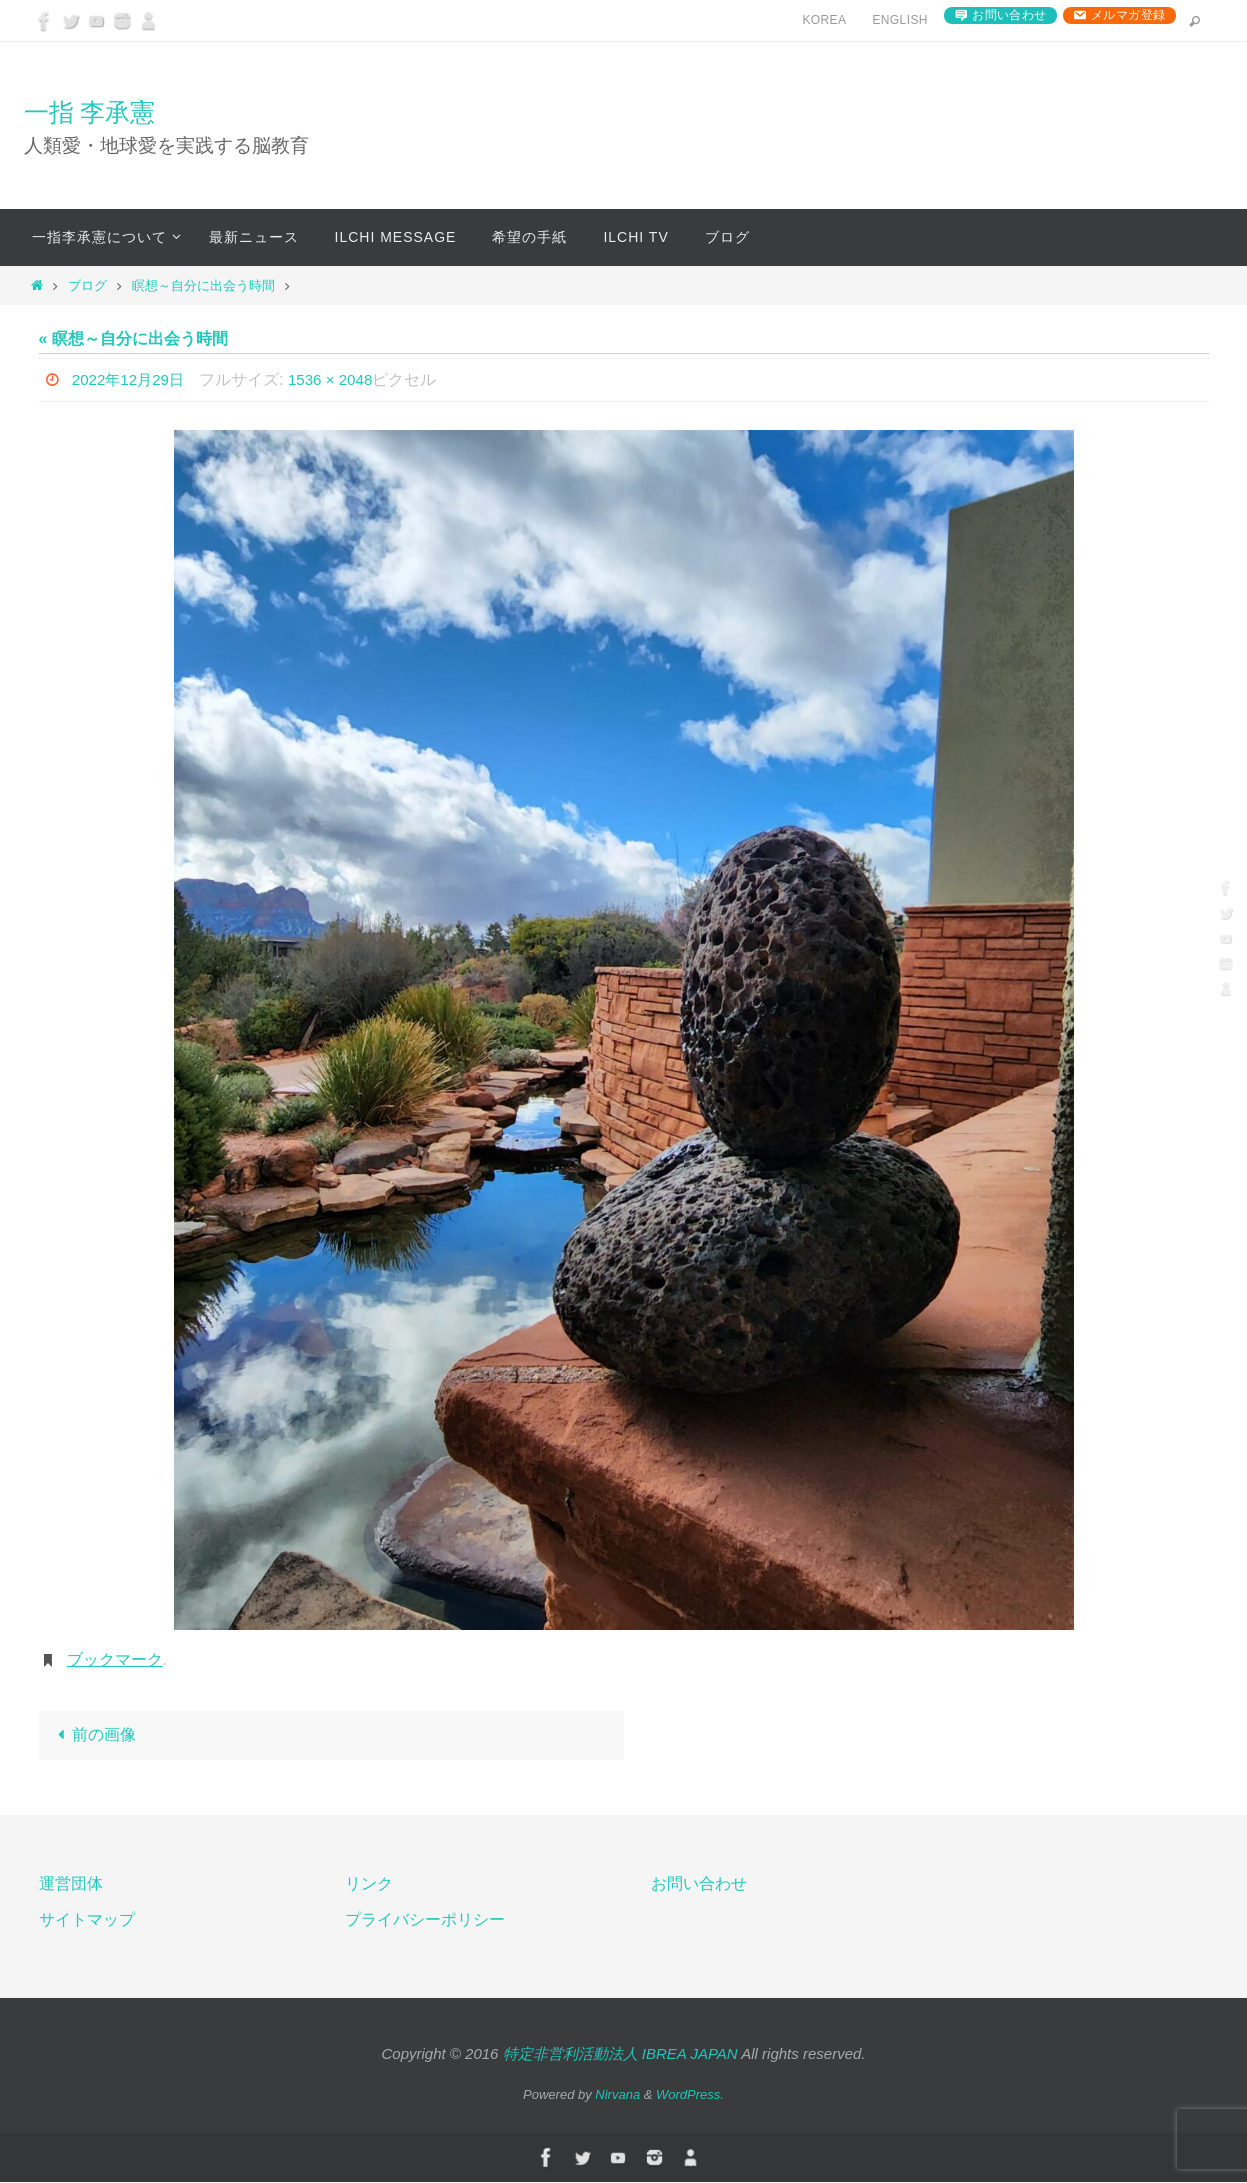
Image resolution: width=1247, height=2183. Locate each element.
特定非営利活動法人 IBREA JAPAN (620, 2055)
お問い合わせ (1009, 15)
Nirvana (617, 2095)
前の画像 (93, 1735)
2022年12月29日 (131, 379)
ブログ (87, 285)
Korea (824, 20)
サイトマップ (87, 1921)
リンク (369, 1884)
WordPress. (690, 2095)
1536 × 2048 (339, 379)
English (899, 20)
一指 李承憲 (90, 112)
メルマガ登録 (1128, 15)
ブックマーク (115, 1659)
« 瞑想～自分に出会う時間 (133, 338)
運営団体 (71, 1884)
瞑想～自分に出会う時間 (203, 285)
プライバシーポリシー (425, 1921)
